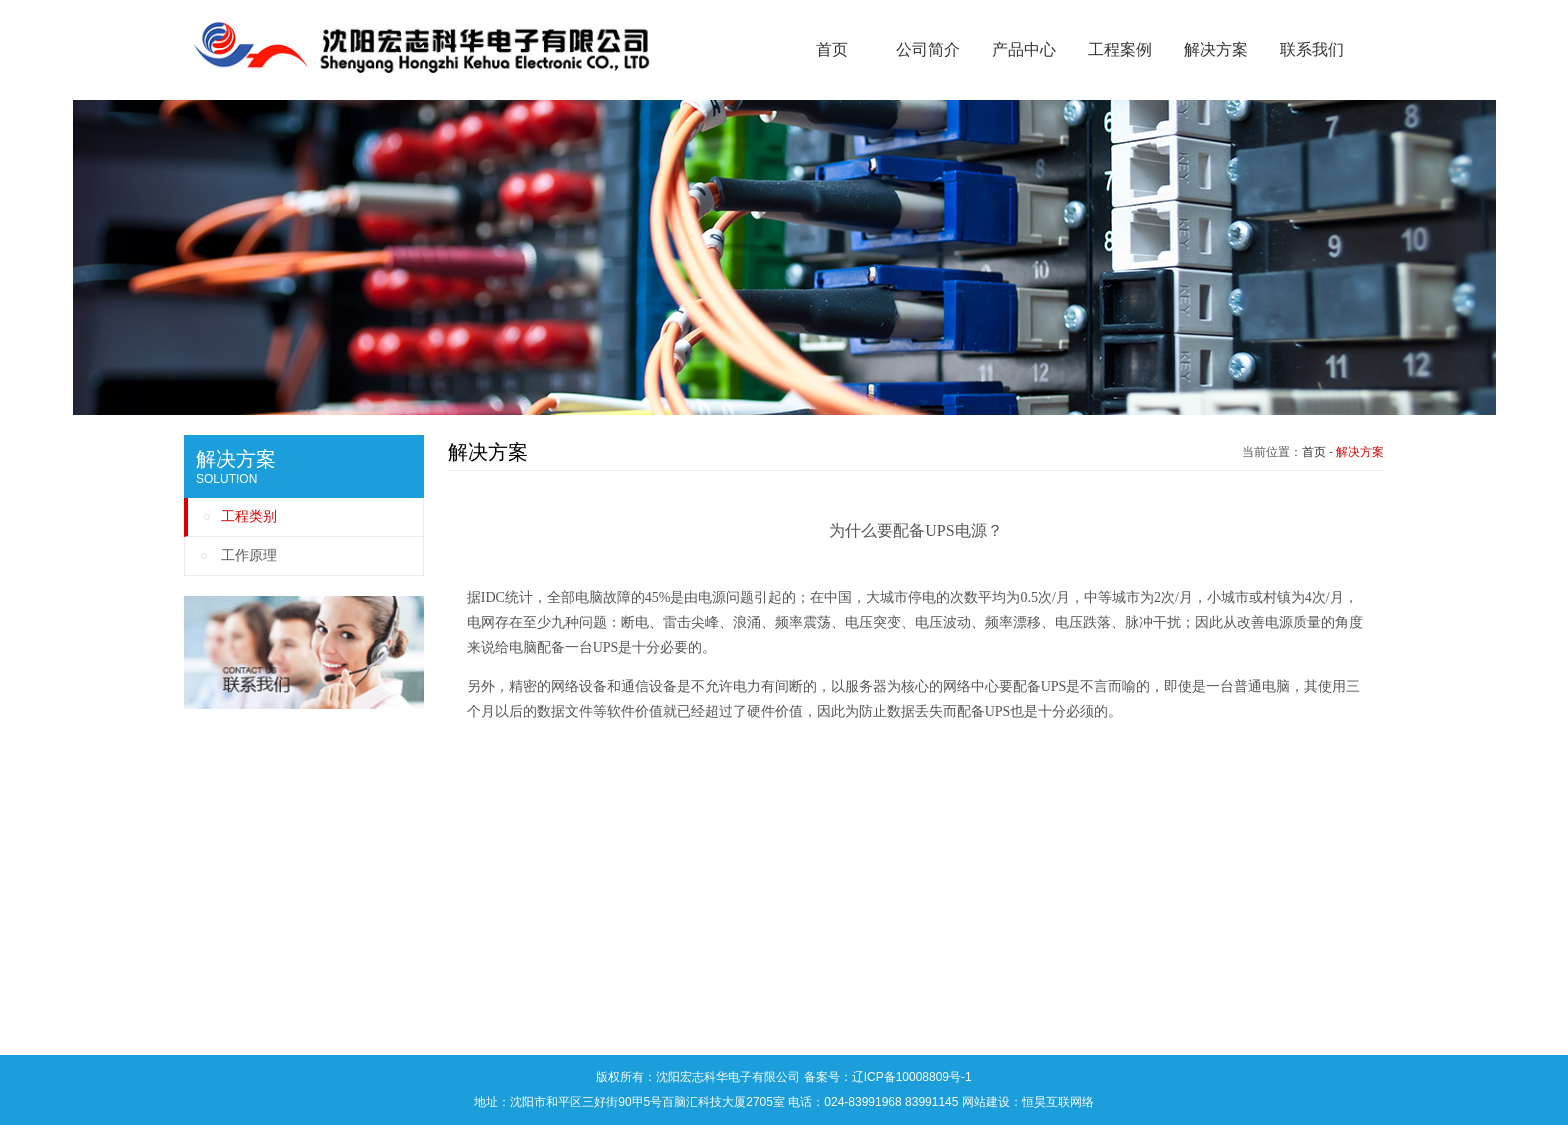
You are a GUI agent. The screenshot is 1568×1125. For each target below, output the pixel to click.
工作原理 (249, 555)
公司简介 (928, 49)
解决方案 (1216, 49)
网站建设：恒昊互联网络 (1028, 1102)
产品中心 (1024, 49)
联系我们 (1312, 49)
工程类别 (249, 516)
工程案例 (1120, 49)
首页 (832, 49)
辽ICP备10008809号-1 (912, 1077)
